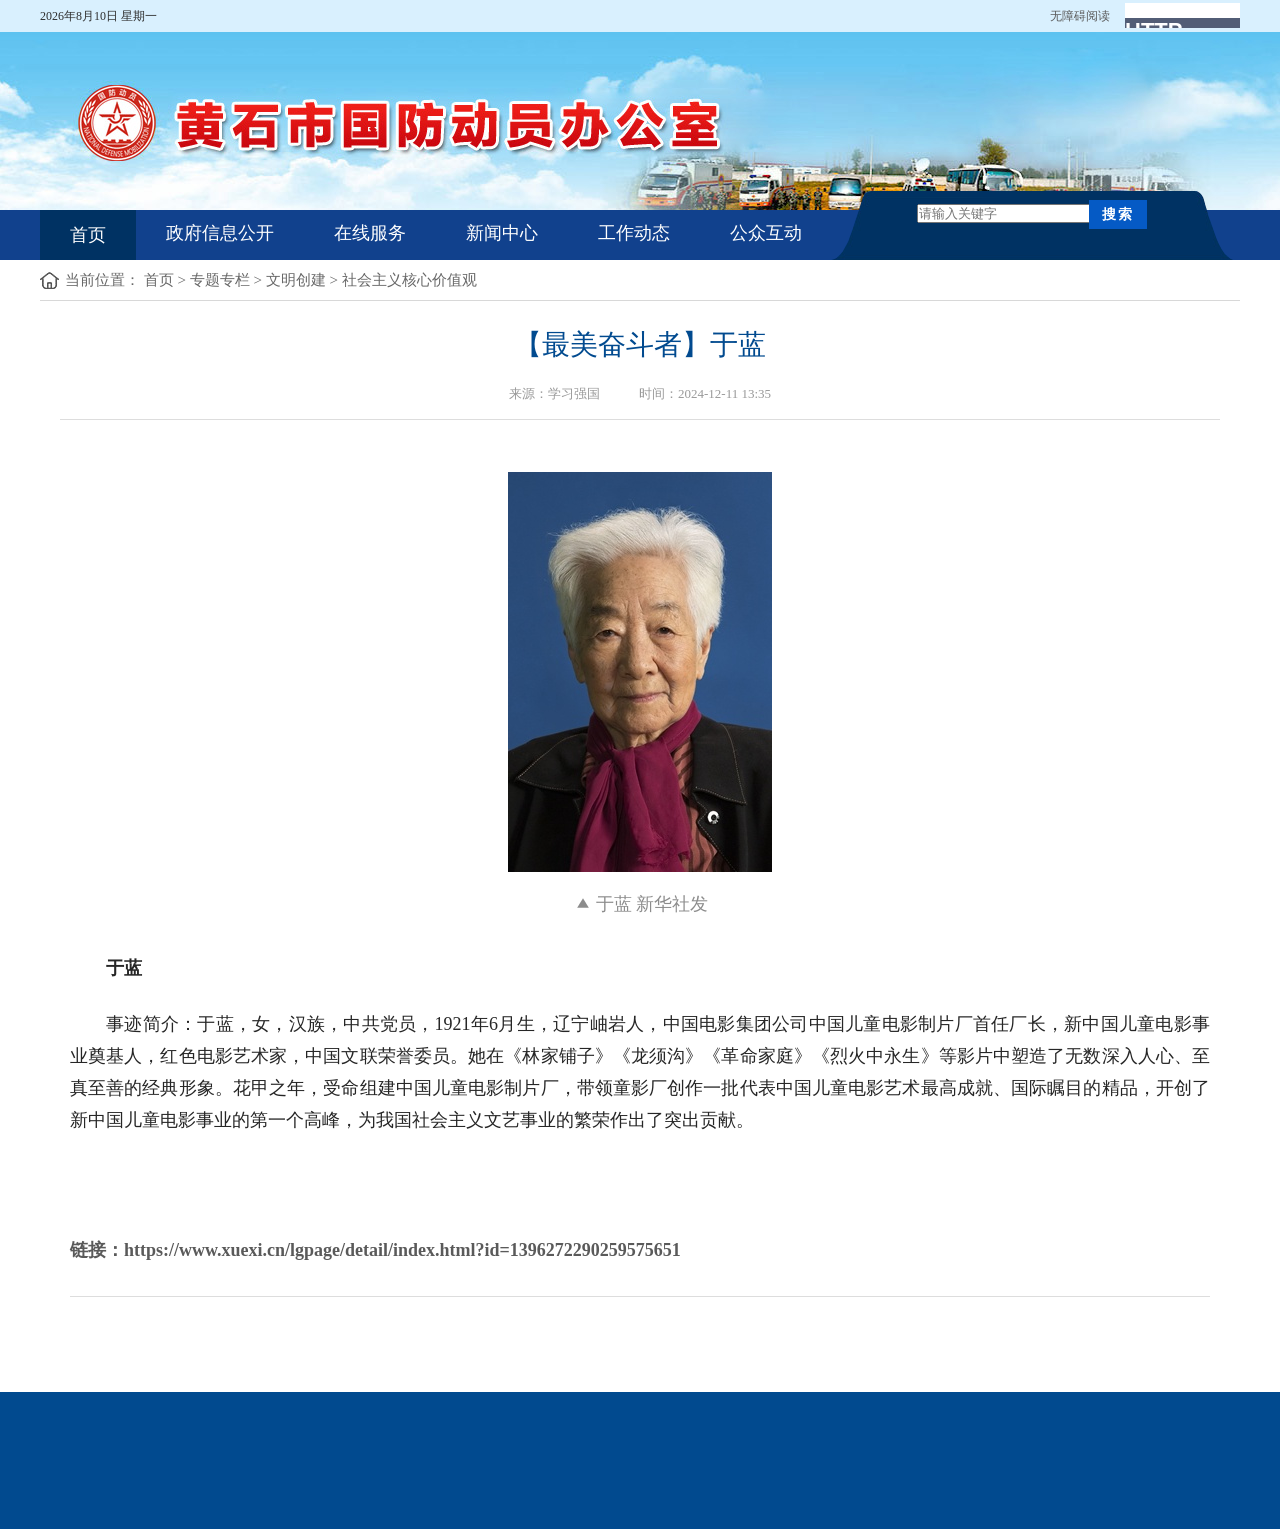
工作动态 (634, 233)
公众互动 (766, 233)
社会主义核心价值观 (409, 280)
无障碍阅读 (1080, 16)
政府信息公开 (220, 233)
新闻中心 (502, 233)
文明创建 (296, 280)
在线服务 (370, 233)
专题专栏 (220, 280)
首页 (88, 235)
